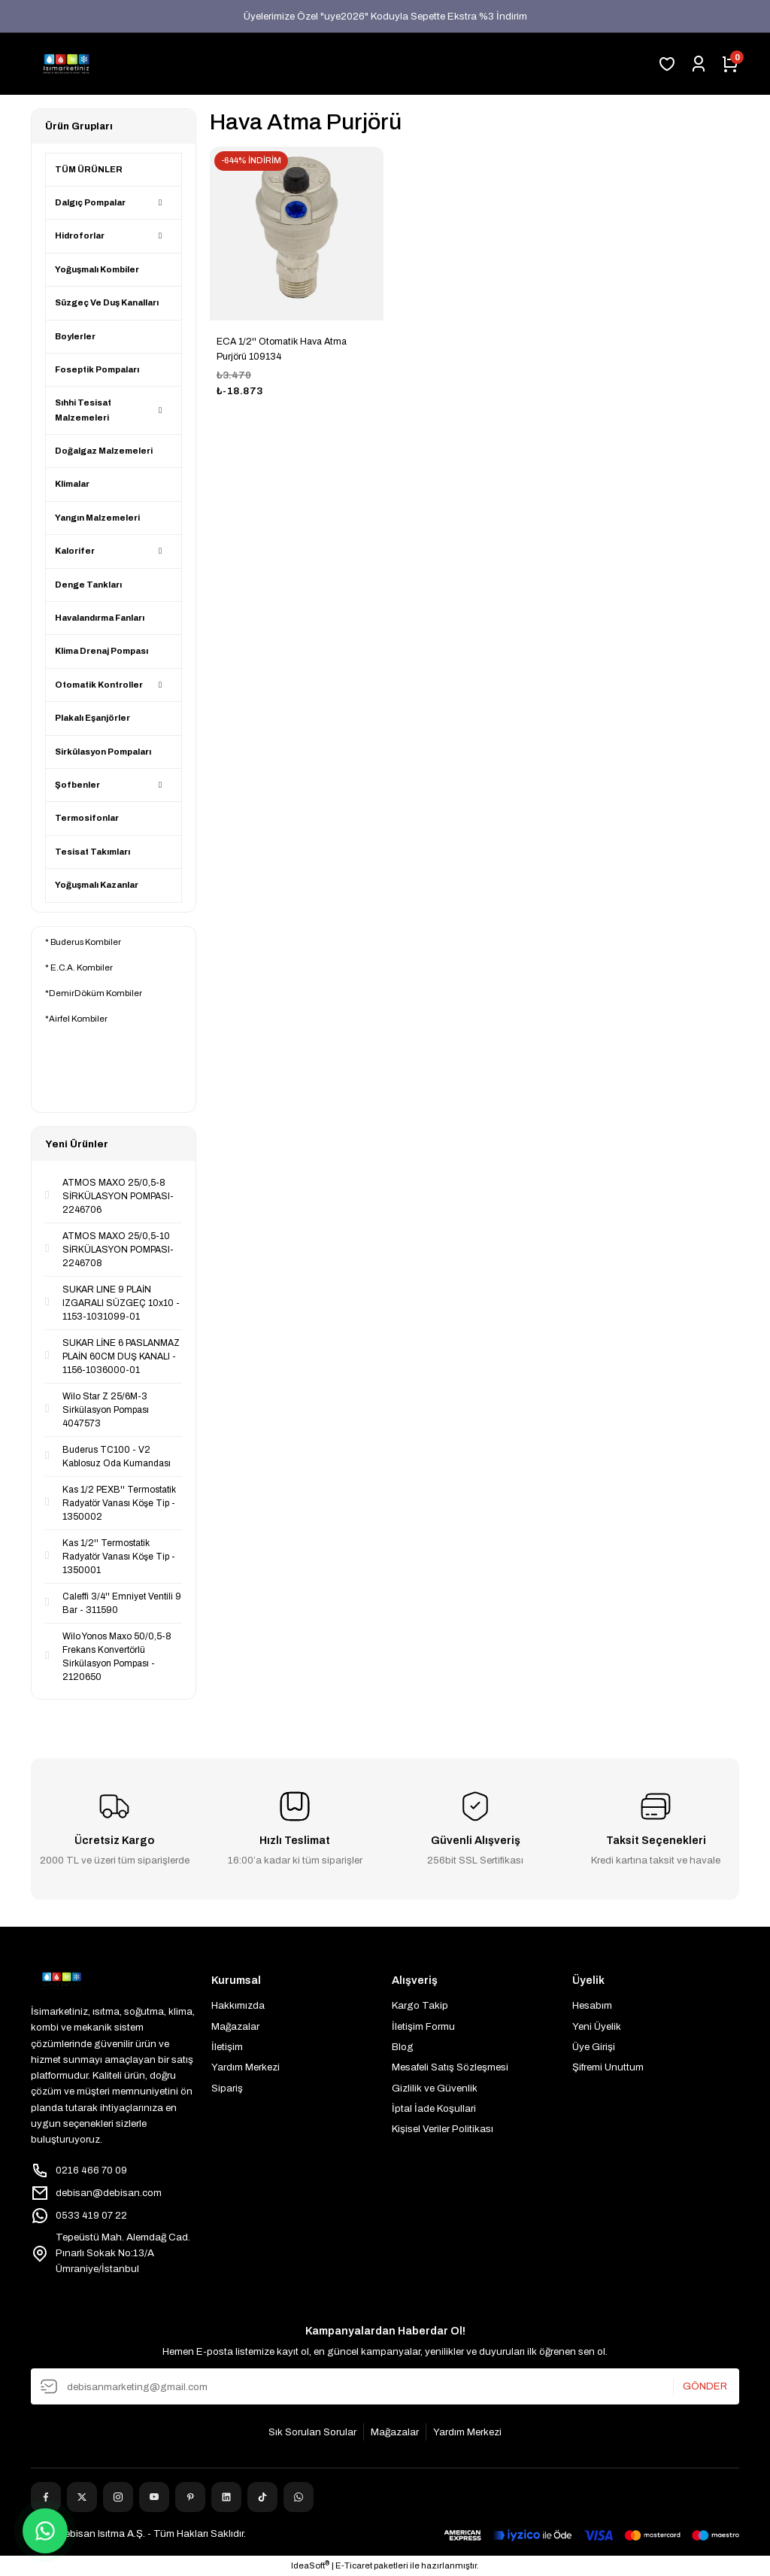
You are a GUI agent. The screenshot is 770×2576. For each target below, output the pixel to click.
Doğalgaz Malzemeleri (104, 450)
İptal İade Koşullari (434, 2108)
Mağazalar (235, 2026)
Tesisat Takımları (92, 851)
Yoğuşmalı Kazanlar (96, 884)
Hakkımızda (238, 2005)
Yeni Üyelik (596, 2026)
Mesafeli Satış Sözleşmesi (450, 2067)
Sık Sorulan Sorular (312, 2432)
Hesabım (592, 2005)
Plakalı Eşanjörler (92, 717)
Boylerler (75, 336)
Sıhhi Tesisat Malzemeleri (83, 409)
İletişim (227, 2046)
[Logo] (66, 64)
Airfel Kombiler (78, 1018)
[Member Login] (699, 64)
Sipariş (227, 2088)
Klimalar (72, 483)
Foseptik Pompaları (97, 369)
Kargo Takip (420, 2005)
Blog (403, 2046)
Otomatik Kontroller (99, 684)
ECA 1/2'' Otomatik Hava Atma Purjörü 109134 (282, 349)
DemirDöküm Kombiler (95, 993)
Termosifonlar (87, 817)
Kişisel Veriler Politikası (442, 2128)
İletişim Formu (423, 2026)
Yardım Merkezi (245, 2067)
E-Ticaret (353, 2565)
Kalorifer (75, 550)
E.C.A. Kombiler (81, 967)
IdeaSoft (310, 2564)
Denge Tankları (88, 584)
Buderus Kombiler (85, 941)
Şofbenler (77, 784)
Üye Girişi (593, 2046)
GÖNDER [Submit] (705, 2386)
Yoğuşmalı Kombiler (97, 269)
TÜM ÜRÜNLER (89, 169)
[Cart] (730, 64)
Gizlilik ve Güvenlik (434, 2088)
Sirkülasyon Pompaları (103, 751)
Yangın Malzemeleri (97, 517)
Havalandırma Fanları (99, 617)
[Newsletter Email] (385, 2386)
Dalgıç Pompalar (90, 202)
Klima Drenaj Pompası (101, 650)
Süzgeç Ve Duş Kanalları (107, 302)
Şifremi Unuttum (608, 2067)
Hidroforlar (80, 235)
